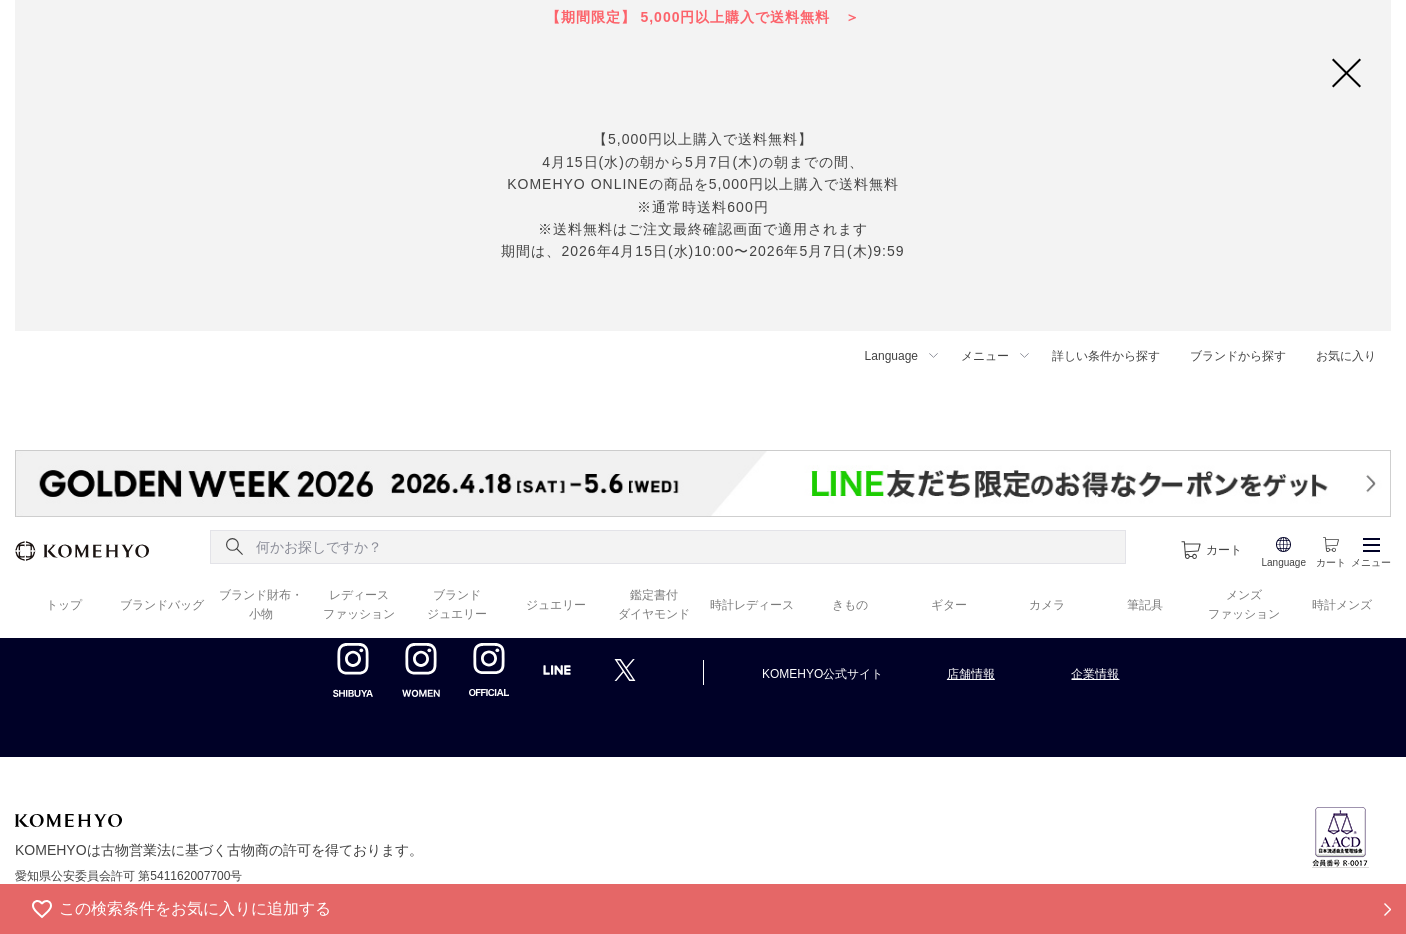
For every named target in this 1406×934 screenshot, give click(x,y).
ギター (949, 605)
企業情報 (1095, 674)
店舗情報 (971, 674)
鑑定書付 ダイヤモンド (654, 604)
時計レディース (752, 605)
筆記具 (1145, 605)
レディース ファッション (359, 604)
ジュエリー (556, 605)
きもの (850, 605)
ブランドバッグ (162, 605)
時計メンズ (1342, 605)
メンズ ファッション (1244, 604)
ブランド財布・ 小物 (261, 604)
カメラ (1047, 605)
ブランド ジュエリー (457, 604)
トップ (64, 605)
